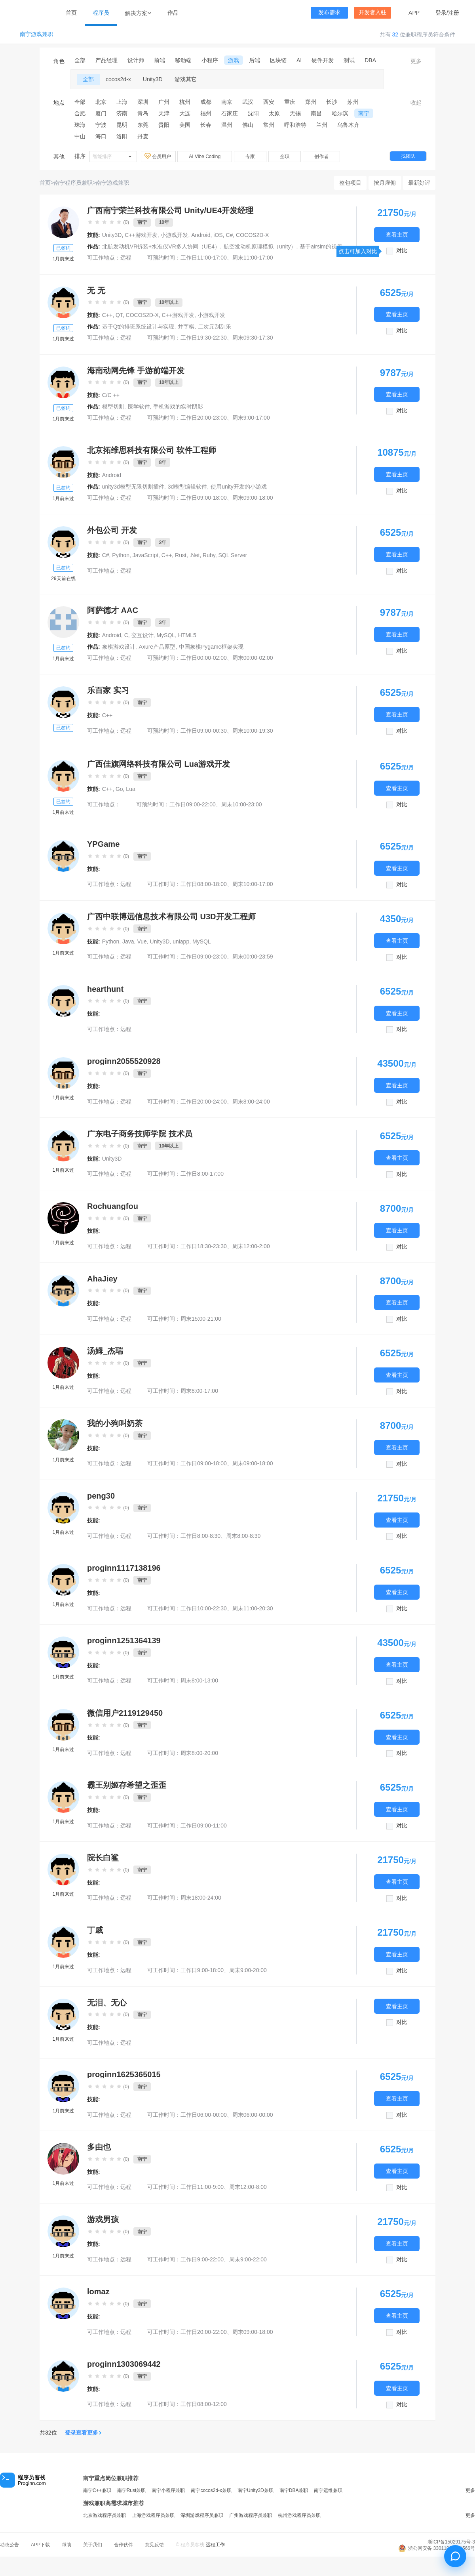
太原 (274, 113)
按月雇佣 (385, 182)
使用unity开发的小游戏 (239, 486)
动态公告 (9, 2544)
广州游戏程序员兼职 (250, 2515)
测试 (349, 60)
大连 (184, 113)
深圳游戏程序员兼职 (201, 2515)
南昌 (316, 113)
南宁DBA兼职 (293, 2490)
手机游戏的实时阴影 (178, 406)
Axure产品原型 (157, 647)
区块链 (278, 60)
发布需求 (329, 12)
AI (299, 60)
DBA (370, 60)
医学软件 (139, 406)
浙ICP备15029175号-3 (451, 2542)
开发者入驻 (372, 12)
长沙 (331, 102)
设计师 (135, 60)
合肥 (80, 113)
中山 (80, 136)
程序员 (101, 13)
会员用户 (158, 156)
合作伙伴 (123, 2544)
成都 (205, 102)
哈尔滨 (340, 113)
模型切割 (113, 406)
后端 (254, 60)
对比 (401, 251)
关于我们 (92, 2544)
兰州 (321, 125)
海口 (100, 136)
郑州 (310, 102)
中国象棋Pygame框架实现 (211, 647)
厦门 (100, 113)
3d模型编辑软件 (187, 486)
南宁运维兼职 (328, 2490)
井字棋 (186, 326)
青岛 (142, 113)
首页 (71, 13)
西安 (268, 102)
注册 (453, 13)
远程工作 (215, 2544)
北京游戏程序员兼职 (104, 2515)
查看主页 (397, 234)
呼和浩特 (295, 125)
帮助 (66, 2544)
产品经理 (106, 60)
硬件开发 (323, 60)
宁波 (100, 125)
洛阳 (121, 136)
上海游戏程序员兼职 (153, 2515)
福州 (205, 113)
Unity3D (153, 79)
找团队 (408, 156)
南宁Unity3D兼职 (256, 2490)
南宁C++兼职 (97, 2490)
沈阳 (253, 113)
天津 (163, 113)
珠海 (80, 125)
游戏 (233, 60)
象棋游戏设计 (118, 647)
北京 (100, 102)
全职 (284, 156)
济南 (121, 113)
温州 (226, 125)
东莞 (142, 125)
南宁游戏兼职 (36, 34)
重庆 (289, 102)
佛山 (247, 125)
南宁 (363, 113)
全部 (80, 60)
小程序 (209, 60)
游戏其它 (186, 79)
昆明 (121, 125)
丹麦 (142, 136)
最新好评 (419, 182)
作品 (173, 13)
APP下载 (40, 2544)
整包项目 (350, 182)
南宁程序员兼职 (73, 182)
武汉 (247, 102)
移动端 (183, 60)
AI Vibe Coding (204, 156)
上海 (121, 102)
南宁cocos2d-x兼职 (211, 2490)
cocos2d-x (118, 79)
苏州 (352, 102)
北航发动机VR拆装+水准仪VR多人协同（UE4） (161, 246)
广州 (163, 102)
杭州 (184, 102)
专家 (250, 156)
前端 (159, 60)
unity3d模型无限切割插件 (133, 486)
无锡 (295, 113)
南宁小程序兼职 (168, 2490)
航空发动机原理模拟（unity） (260, 246)
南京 (226, 102)
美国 (184, 125)
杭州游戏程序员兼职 (299, 2515)
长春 (205, 125)
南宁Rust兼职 (131, 2490)
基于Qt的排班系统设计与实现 (138, 326)
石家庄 (229, 113)
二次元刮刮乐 (214, 326)
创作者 (321, 156)
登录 (440, 13)
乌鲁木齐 (348, 125)
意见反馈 (154, 2544)
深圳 (142, 102)
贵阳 (163, 125)
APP (414, 12)
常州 (268, 125)
